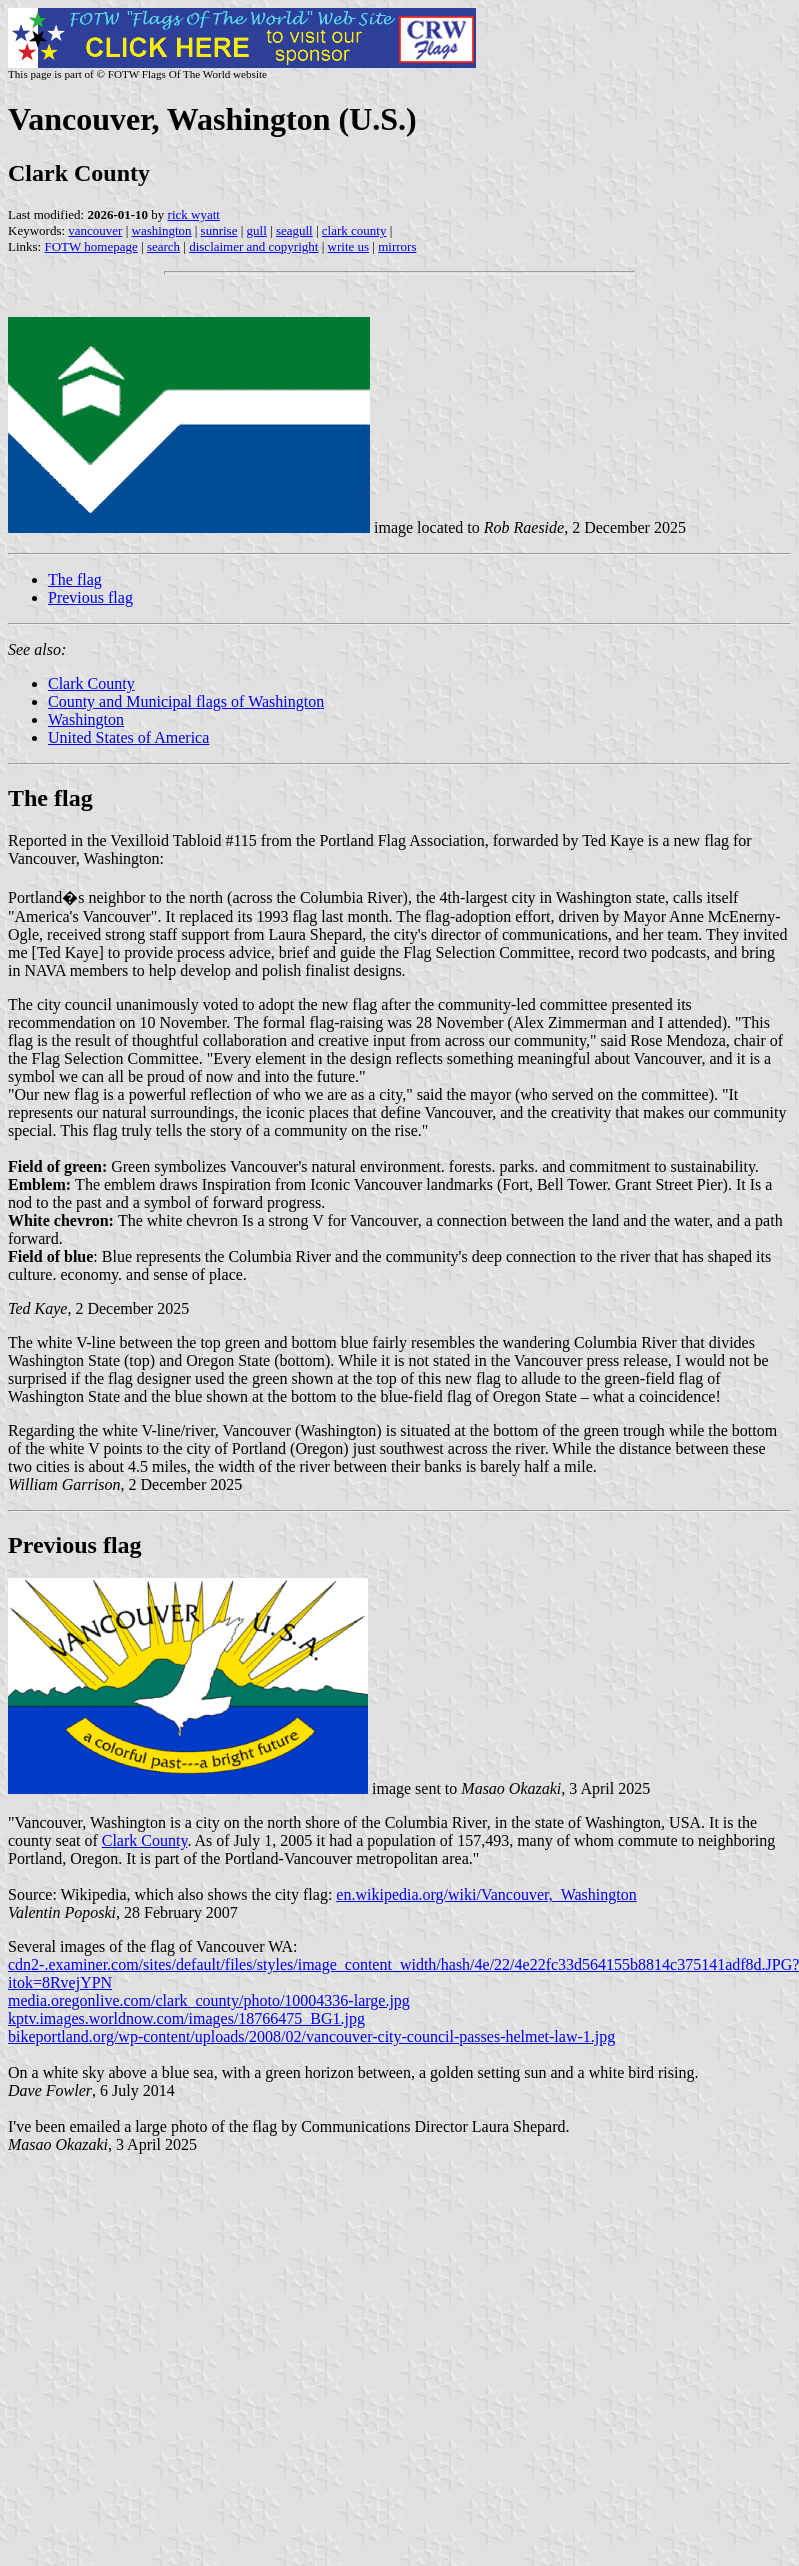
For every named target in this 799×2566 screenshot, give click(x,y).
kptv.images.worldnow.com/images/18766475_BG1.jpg (186, 2018)
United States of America (128, 737)
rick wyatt (194, 214)
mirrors (397, 246)
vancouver (95, 230)
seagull (294, 230)
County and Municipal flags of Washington (186, 701)
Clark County (91, 683)
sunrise (219, 230)
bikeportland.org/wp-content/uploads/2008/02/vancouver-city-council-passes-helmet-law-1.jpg (311, 2036)
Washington (86, 719)
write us (349, 246)
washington (162, 230)
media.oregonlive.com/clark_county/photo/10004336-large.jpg (209, 2000)
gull (257, 230)
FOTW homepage (90, 246)
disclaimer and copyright (253, 246)
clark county (354, 230)
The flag (75, 579)
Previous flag (90, 597)
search (163, 246)
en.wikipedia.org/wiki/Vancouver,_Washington (486, 1894)
